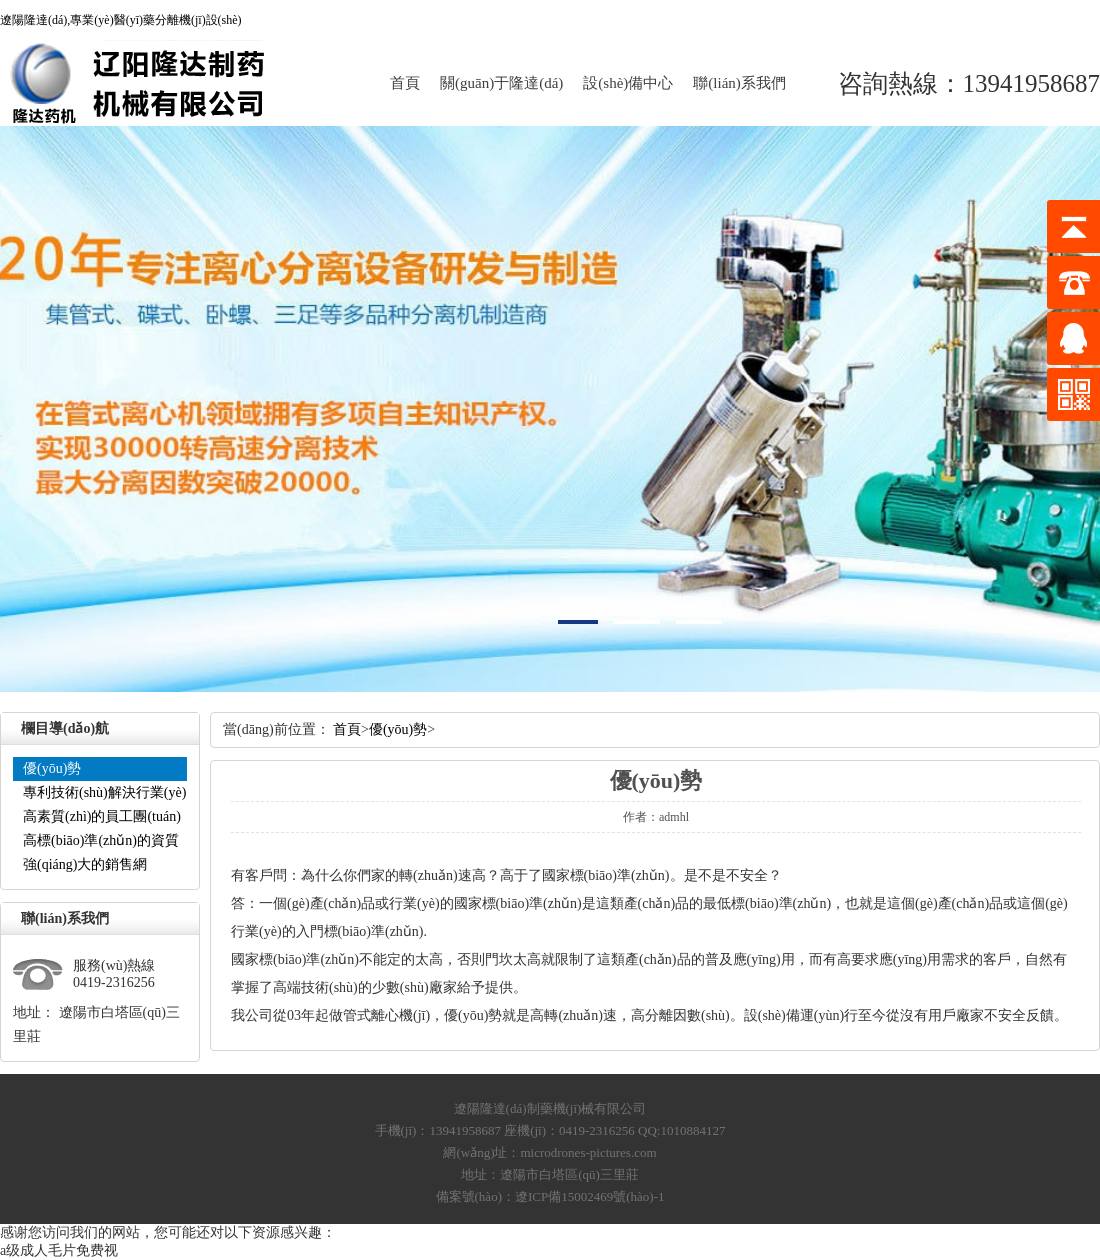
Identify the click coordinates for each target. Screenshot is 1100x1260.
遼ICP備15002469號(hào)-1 (590, 1196)
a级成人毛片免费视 (59, 1250)
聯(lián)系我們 (739, 83)
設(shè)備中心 (628, 83)
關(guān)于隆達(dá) (501, 83)
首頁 (405, 83)
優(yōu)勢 (52, 768)
